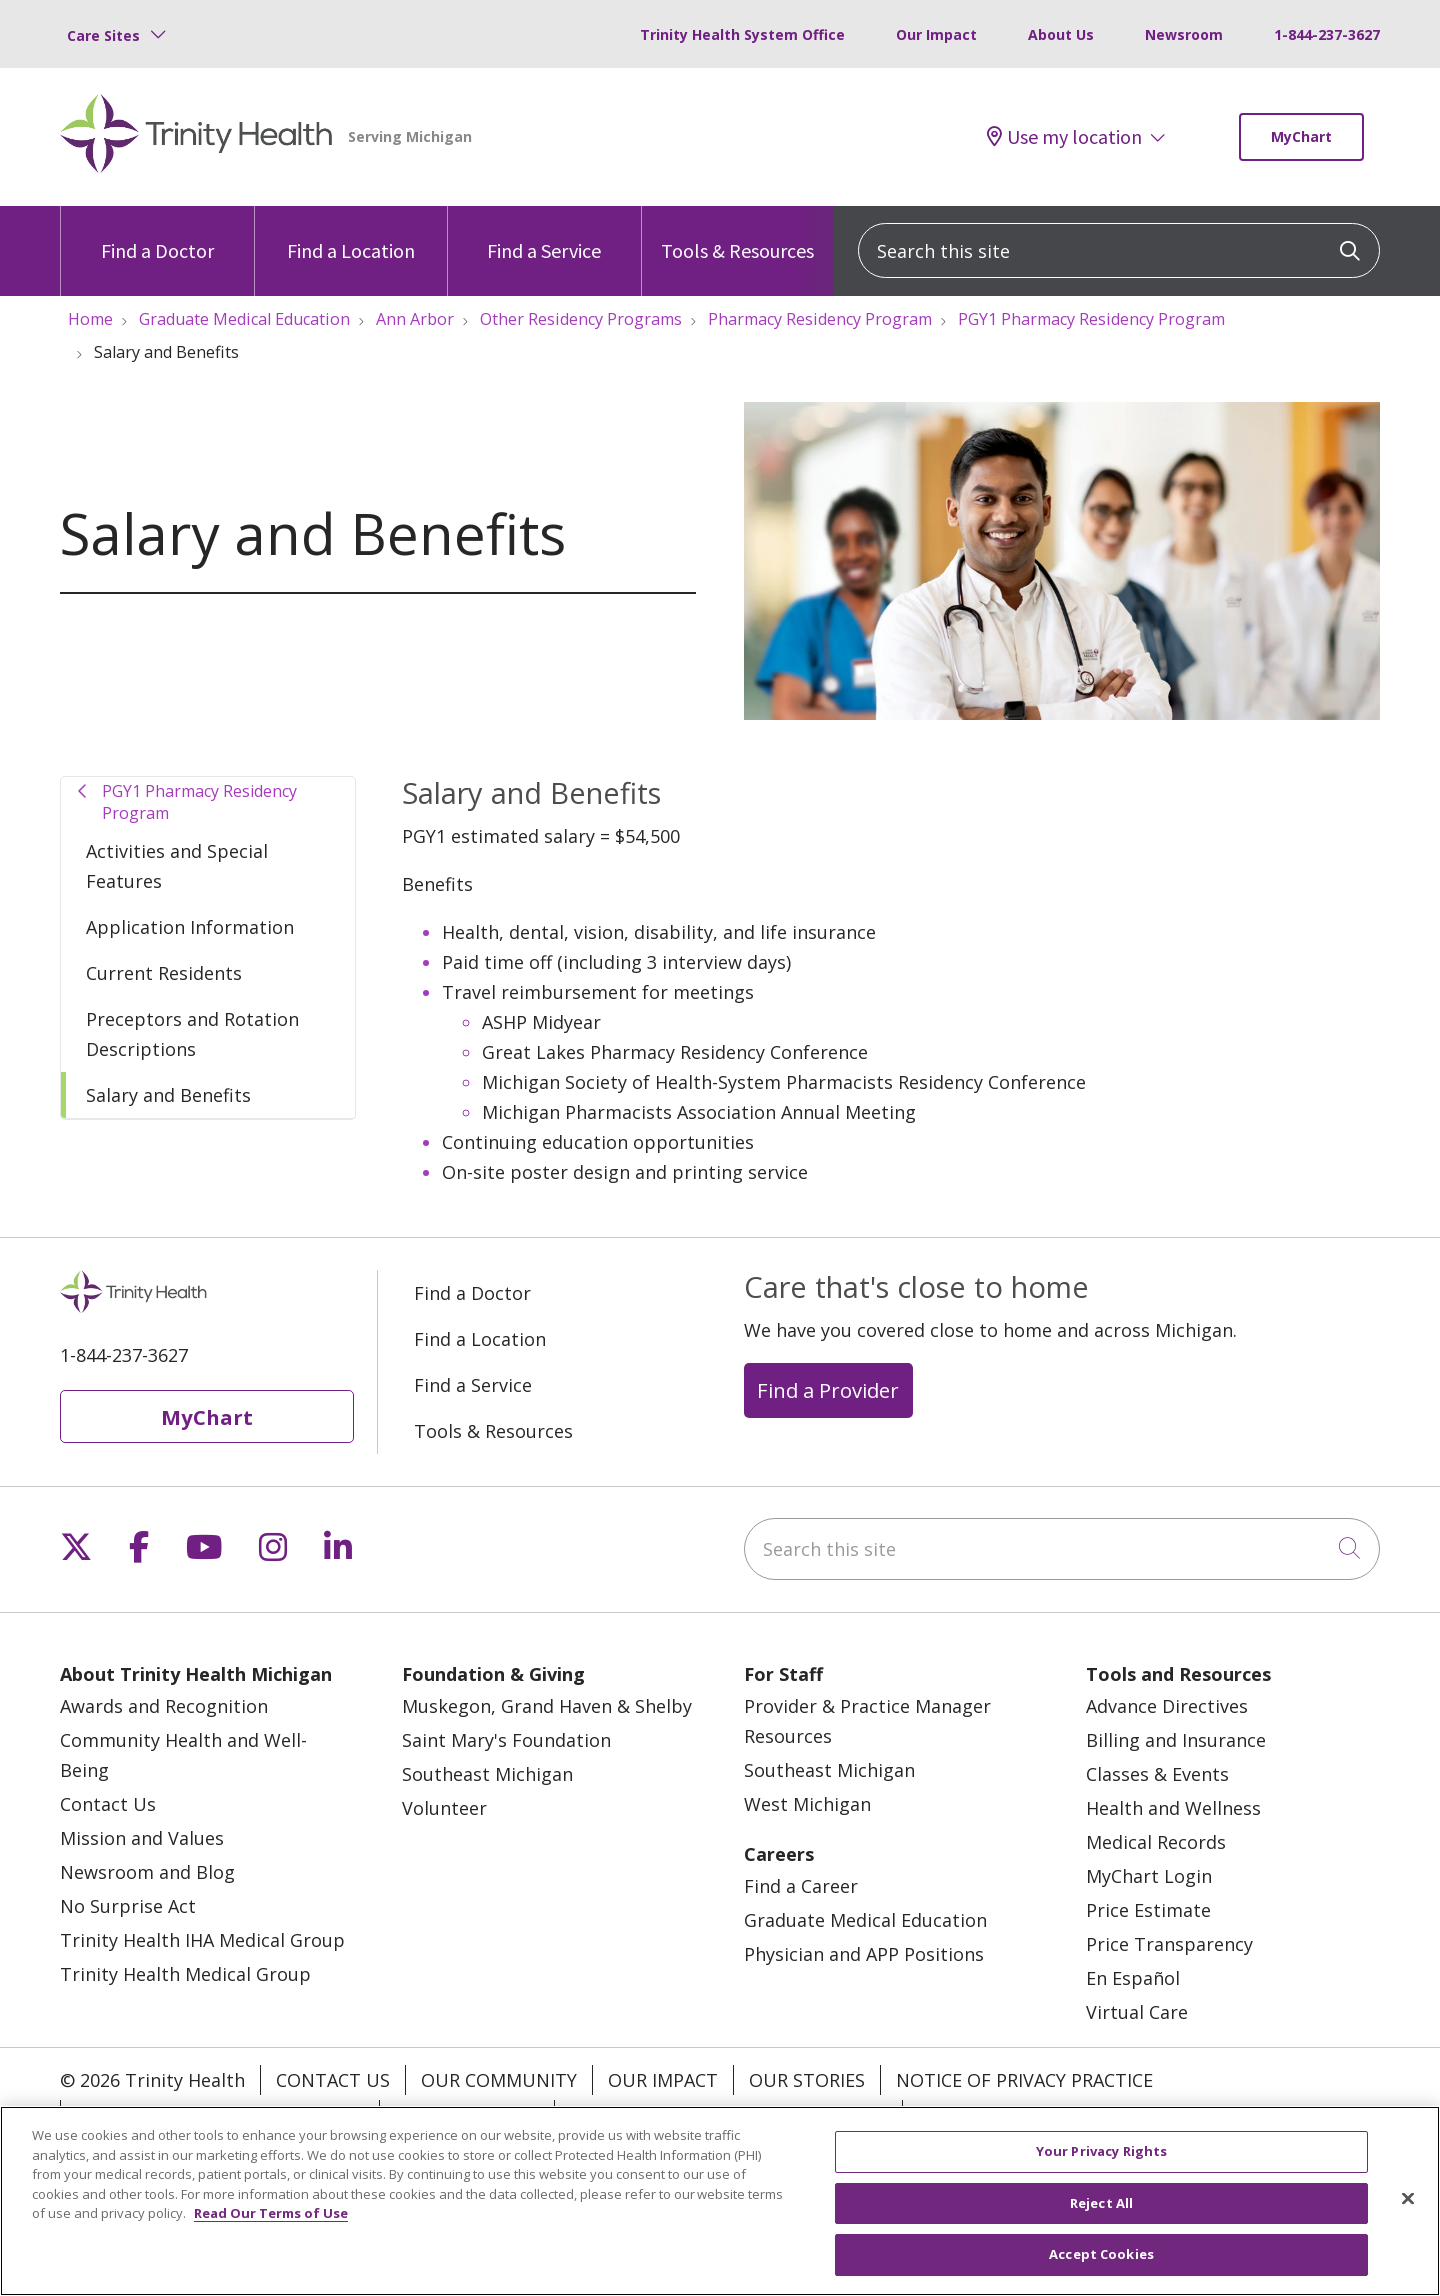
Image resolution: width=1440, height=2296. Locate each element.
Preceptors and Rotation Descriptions (192, 1034)
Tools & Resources (737, 234)
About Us (1061, 34)
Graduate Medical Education (865, 1920)
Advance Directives (1167, 1706)
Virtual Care (1137, 2012)
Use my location (1064, 137)
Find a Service (544, 234)
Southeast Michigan (487, 1774)
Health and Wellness (1173, 1808)
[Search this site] (1119, 250)
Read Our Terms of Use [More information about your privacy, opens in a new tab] (271, 2218)
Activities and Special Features (177, 866)
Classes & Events (1157, 1774)
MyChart (1301, 136)
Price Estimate (1148, 1910)
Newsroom (1184, 34)
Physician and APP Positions (864, 1954)
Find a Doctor (157, 234)
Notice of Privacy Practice (1024, 2080)
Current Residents (164, 973)
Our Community (499, 2080)
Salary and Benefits (168, 1095)
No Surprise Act (128, 1906)
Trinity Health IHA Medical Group (202, 1940)
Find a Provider (828, 1390)
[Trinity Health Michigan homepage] (196, 137)
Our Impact (936, 34)
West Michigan (807, 1804)
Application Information (190, 927)
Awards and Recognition (164, 1706)
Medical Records (1156, 1842)
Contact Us (108, 1804)
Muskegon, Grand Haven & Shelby (547, 1706)
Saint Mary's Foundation (506, 1740)
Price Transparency (1169, 1944)
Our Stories (807, 2080)
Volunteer (444, 1808)
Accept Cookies (1101, 2259)
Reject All (1101, 2207)
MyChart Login (1149, 1876)
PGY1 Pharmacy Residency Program (199, 802)
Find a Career (801, 1886)
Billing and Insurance (1176, 1740)
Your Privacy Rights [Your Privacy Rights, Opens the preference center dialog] (1101, 2156)
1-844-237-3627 (1327, 34)
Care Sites (103, 35)
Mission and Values (142, 1838)
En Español (1133, 1978)
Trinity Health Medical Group (185, 1974)
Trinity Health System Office (742, 34)
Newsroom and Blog (147, 1872)
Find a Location (351, 234)
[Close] (1408, 2203)
